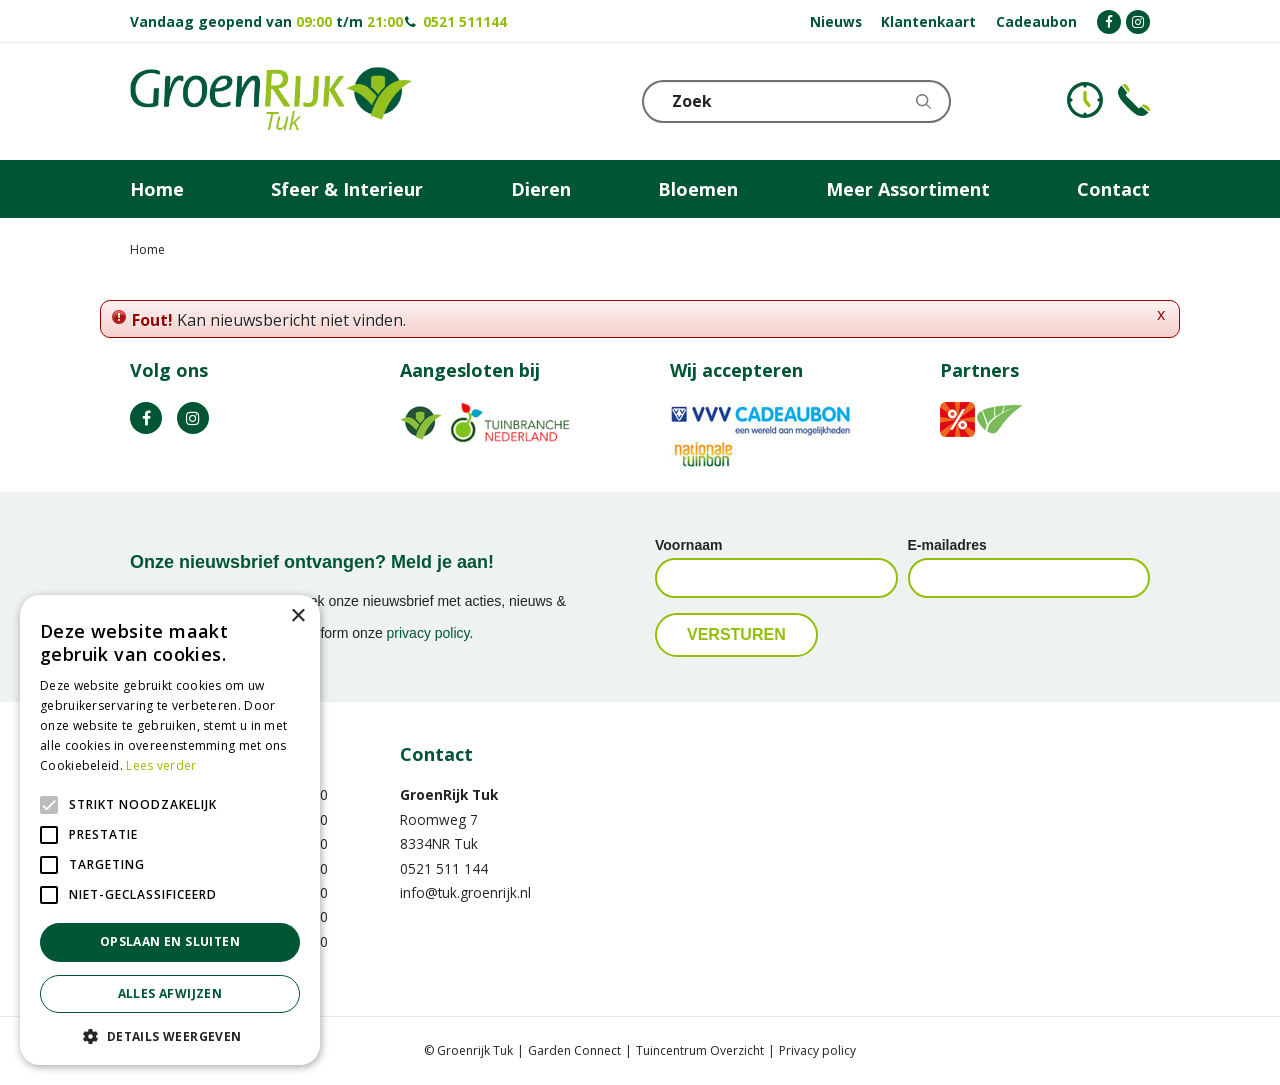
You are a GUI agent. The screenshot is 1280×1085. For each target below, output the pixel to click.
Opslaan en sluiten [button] (170, 941)
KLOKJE (1085, 100)
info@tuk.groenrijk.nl (465, 892)
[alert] (170, 830)
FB (146, 418)
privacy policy (428, 633)
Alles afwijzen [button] (170, 993)
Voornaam (688, 545)
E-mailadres (947, 545)
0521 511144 (465, 21)
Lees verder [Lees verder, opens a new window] (161, 765)
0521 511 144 (444, 868)
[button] (170, 1035)
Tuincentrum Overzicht (700, 1050)
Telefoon (1134, 100)
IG (193, 418)
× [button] (297, 616)
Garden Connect (574, 1050)
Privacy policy (817, 1050)
